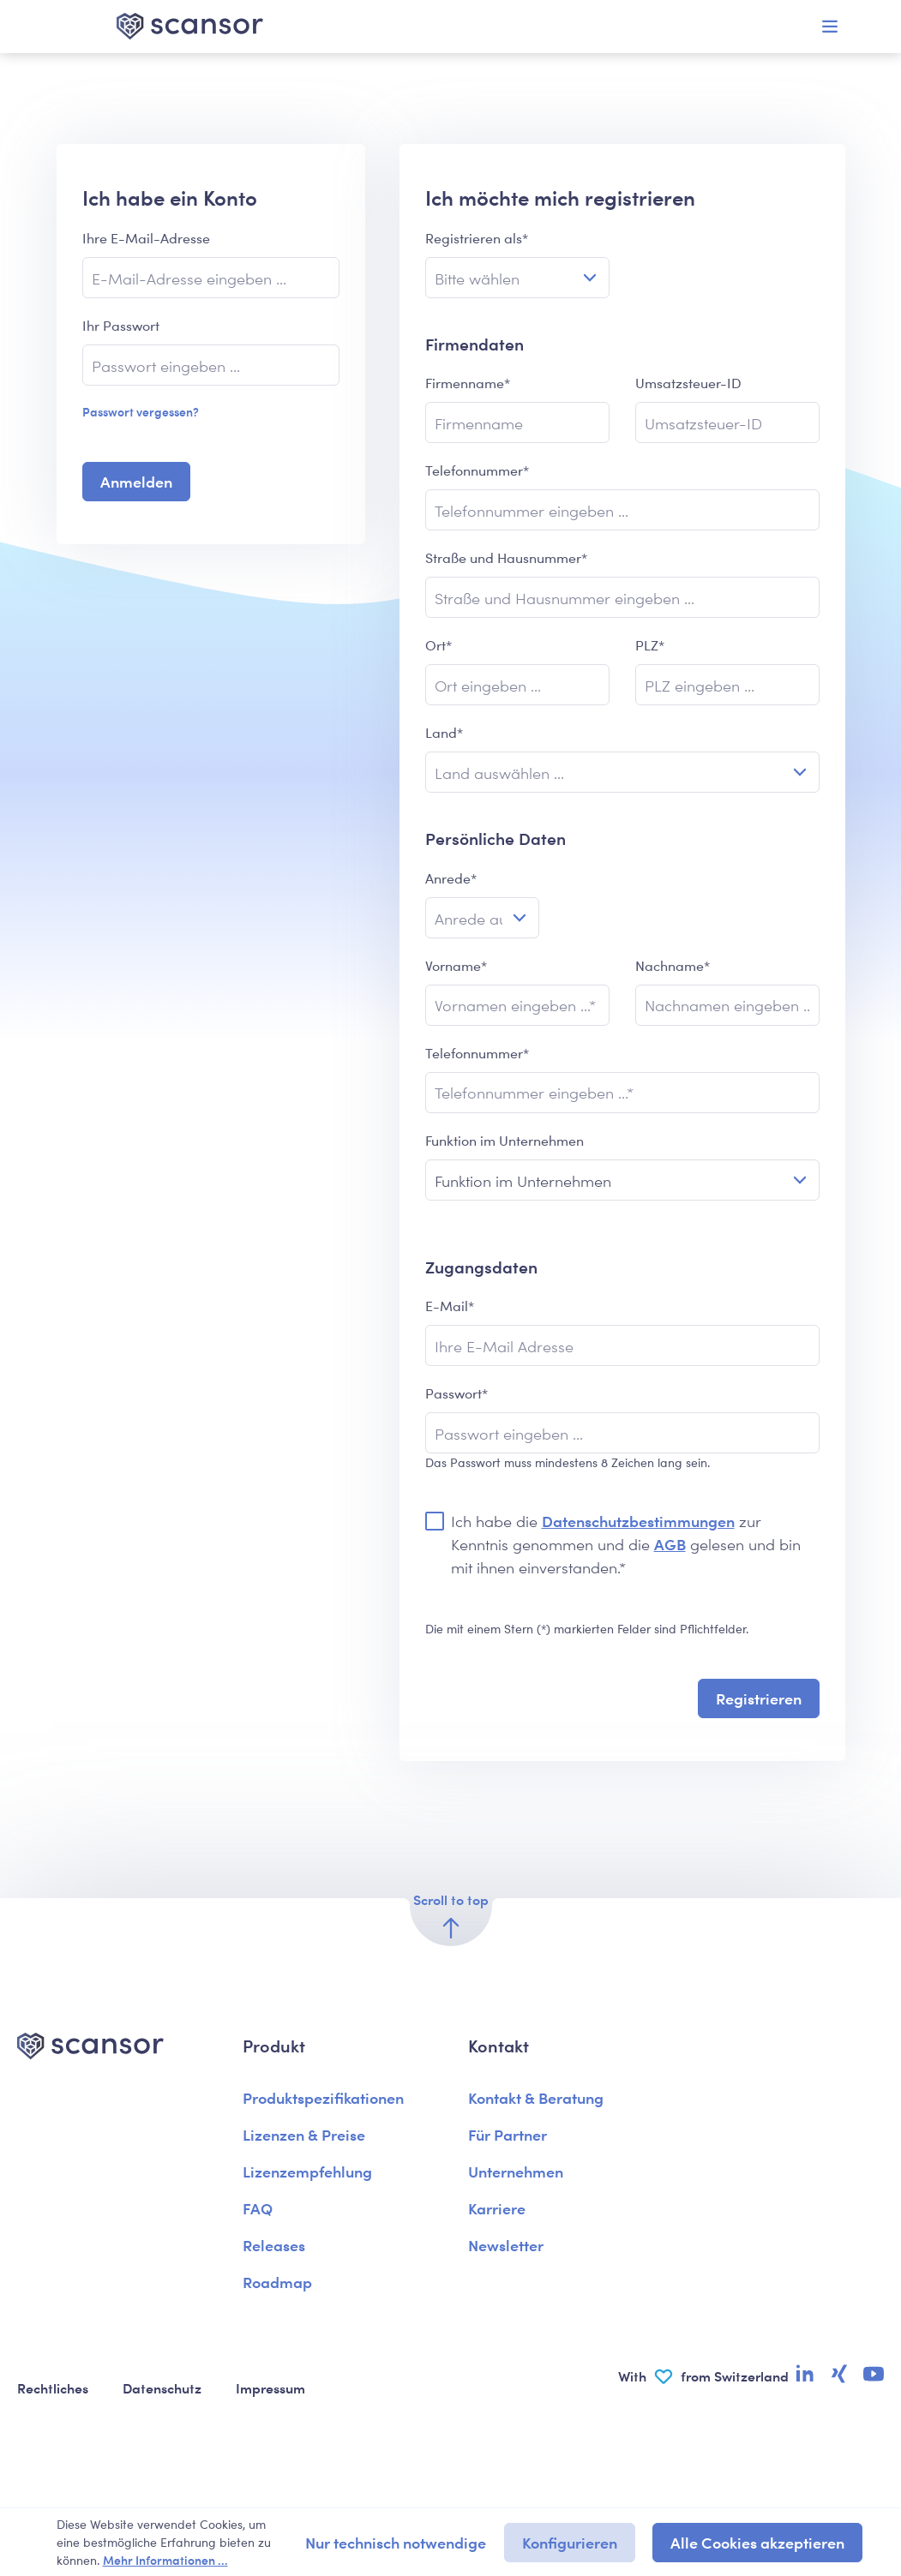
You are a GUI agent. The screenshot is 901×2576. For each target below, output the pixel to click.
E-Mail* (449, 1306)
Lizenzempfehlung (307, 2171)
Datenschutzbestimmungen (638, 1520)
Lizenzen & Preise (304, 2134)
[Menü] (830, 26)
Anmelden (136, 481)
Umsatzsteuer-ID (688, 383)
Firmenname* (467, 383)
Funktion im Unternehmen (504, 1140)
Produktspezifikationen (323, 2097)
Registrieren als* (476, 238)
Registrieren (759, 1698)
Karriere (497, 2208)
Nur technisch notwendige (395, 2542)
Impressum (270, 2387)
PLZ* (649, 645)
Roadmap (277, 2281)
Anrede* (451, 878)
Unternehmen (515, 2171)
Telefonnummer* (477, 470)
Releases (274, 2244)
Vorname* (456, 965)
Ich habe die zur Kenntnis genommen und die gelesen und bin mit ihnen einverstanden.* (626, 1544)
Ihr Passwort (120, 325)
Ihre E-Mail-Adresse (146, 238)
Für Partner (507, 2134)
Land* (444, 732)
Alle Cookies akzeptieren (757, 2542)
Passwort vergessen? (140, 411)
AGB (670, 1544)
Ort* (438, 645)
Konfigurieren (569, 2542)
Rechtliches (52, 2387)
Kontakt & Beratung (536, 2097)
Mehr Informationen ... (165, 2559)
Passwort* (456, 1393)
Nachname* (672, 965)
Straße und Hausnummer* (506, 557)
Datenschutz (162, 2387)
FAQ (258, 2208)
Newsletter (506, 2244)
